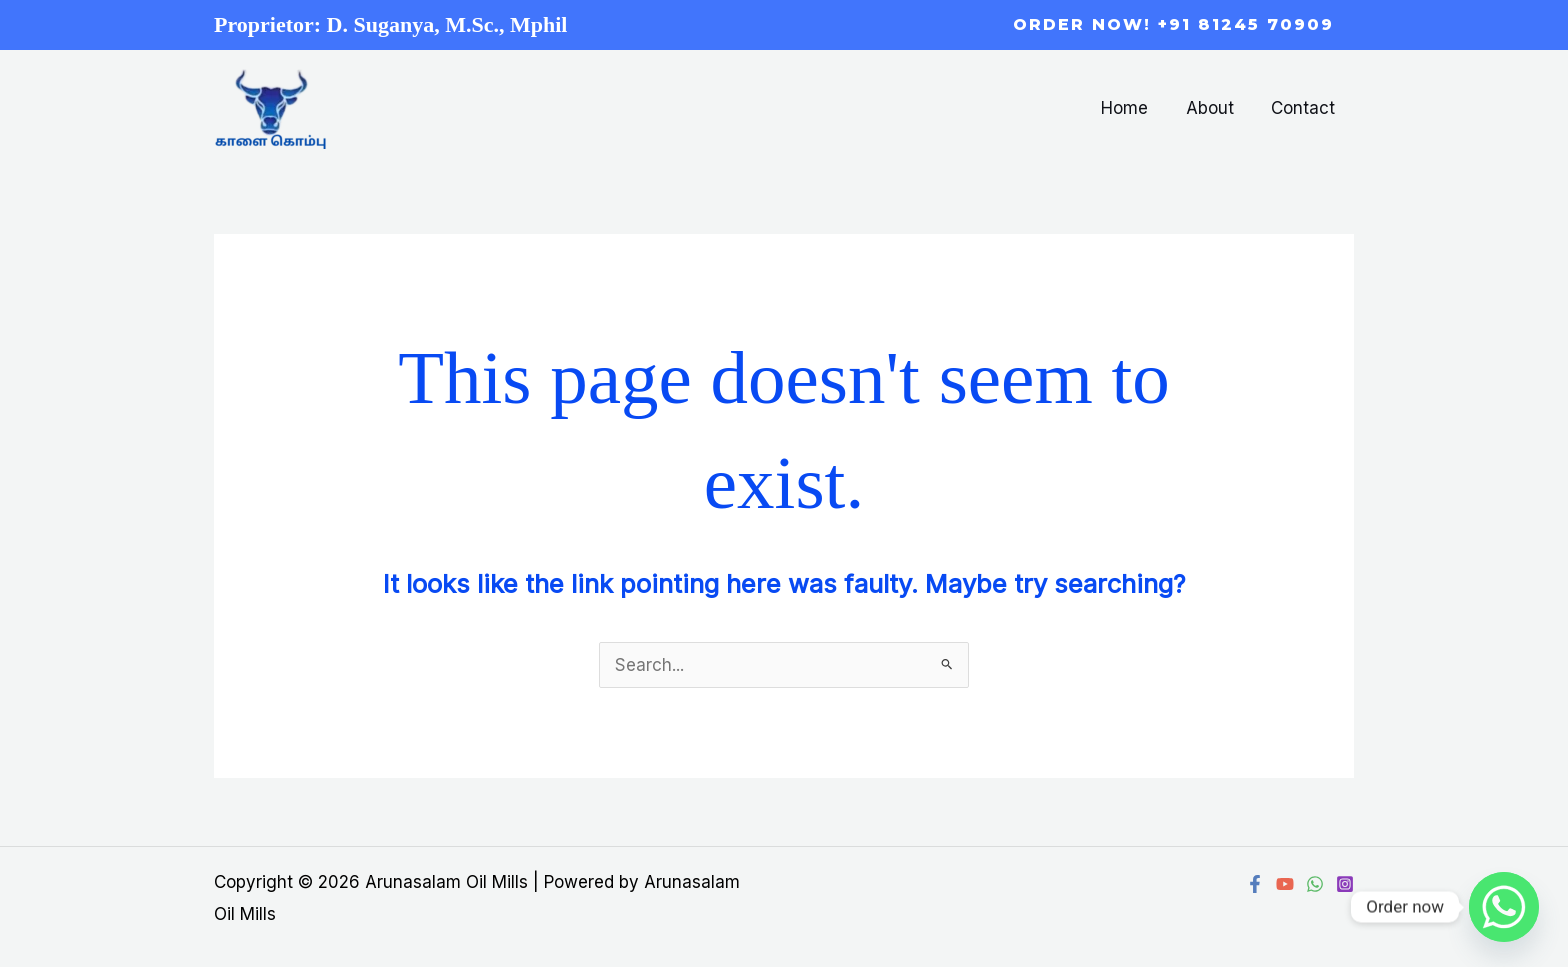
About (1215, 108)
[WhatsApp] (1315, 884)
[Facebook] (1255, 884)
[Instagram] (1345, 884)
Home (1133, 108)
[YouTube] (1285, 884)
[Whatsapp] (1504, 907)
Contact (1305, 108)
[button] (1173, 25)
